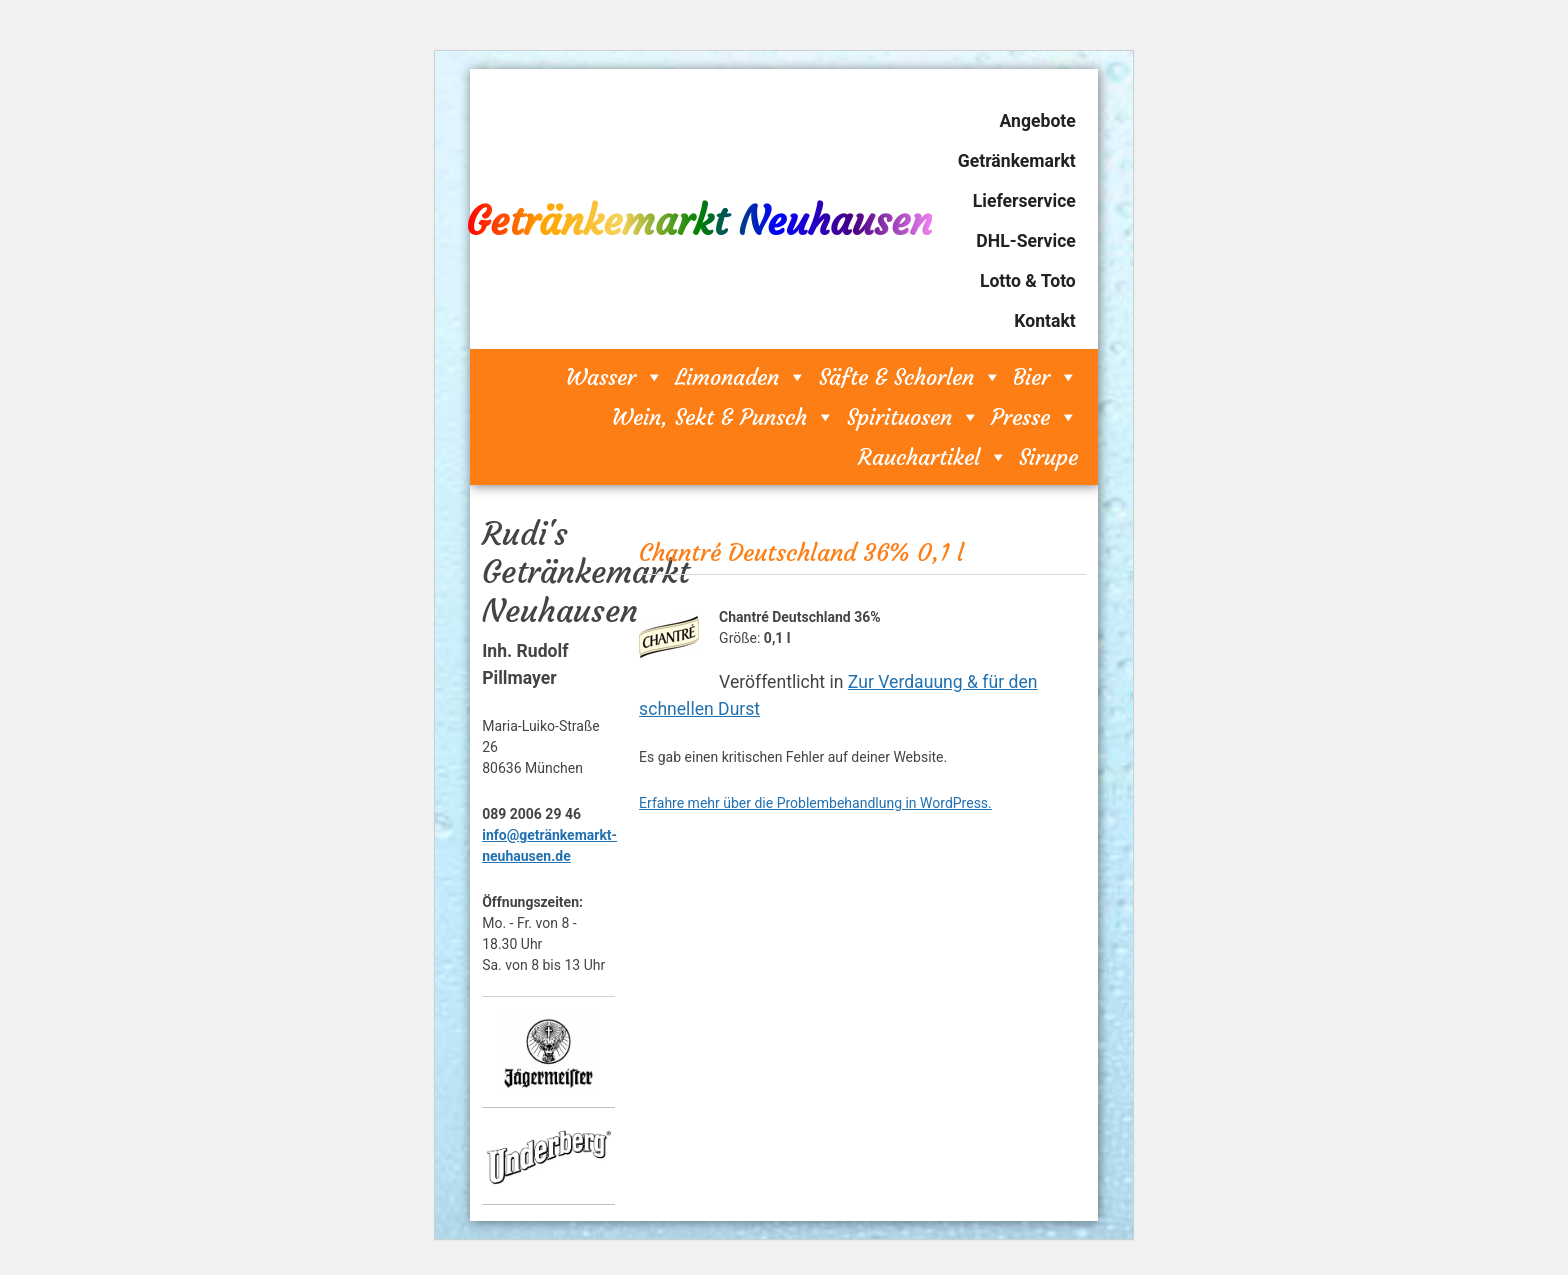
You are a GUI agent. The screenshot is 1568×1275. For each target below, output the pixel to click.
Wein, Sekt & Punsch (723, 417)
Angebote (1038, 121)
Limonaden (741, 377)
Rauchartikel (933, 457)
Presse (1034, 417)
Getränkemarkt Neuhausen (699, 221)
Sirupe (1048, 457)
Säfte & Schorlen (910, 377)
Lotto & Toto (1028, 281)
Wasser (615, 377)
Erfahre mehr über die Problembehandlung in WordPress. (815, 803)
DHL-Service (1025, 241)
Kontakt (1044, 321)
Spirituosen (913, 417)
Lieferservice (1024, 201)
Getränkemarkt (1017, 161)
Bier (1045, 377)
